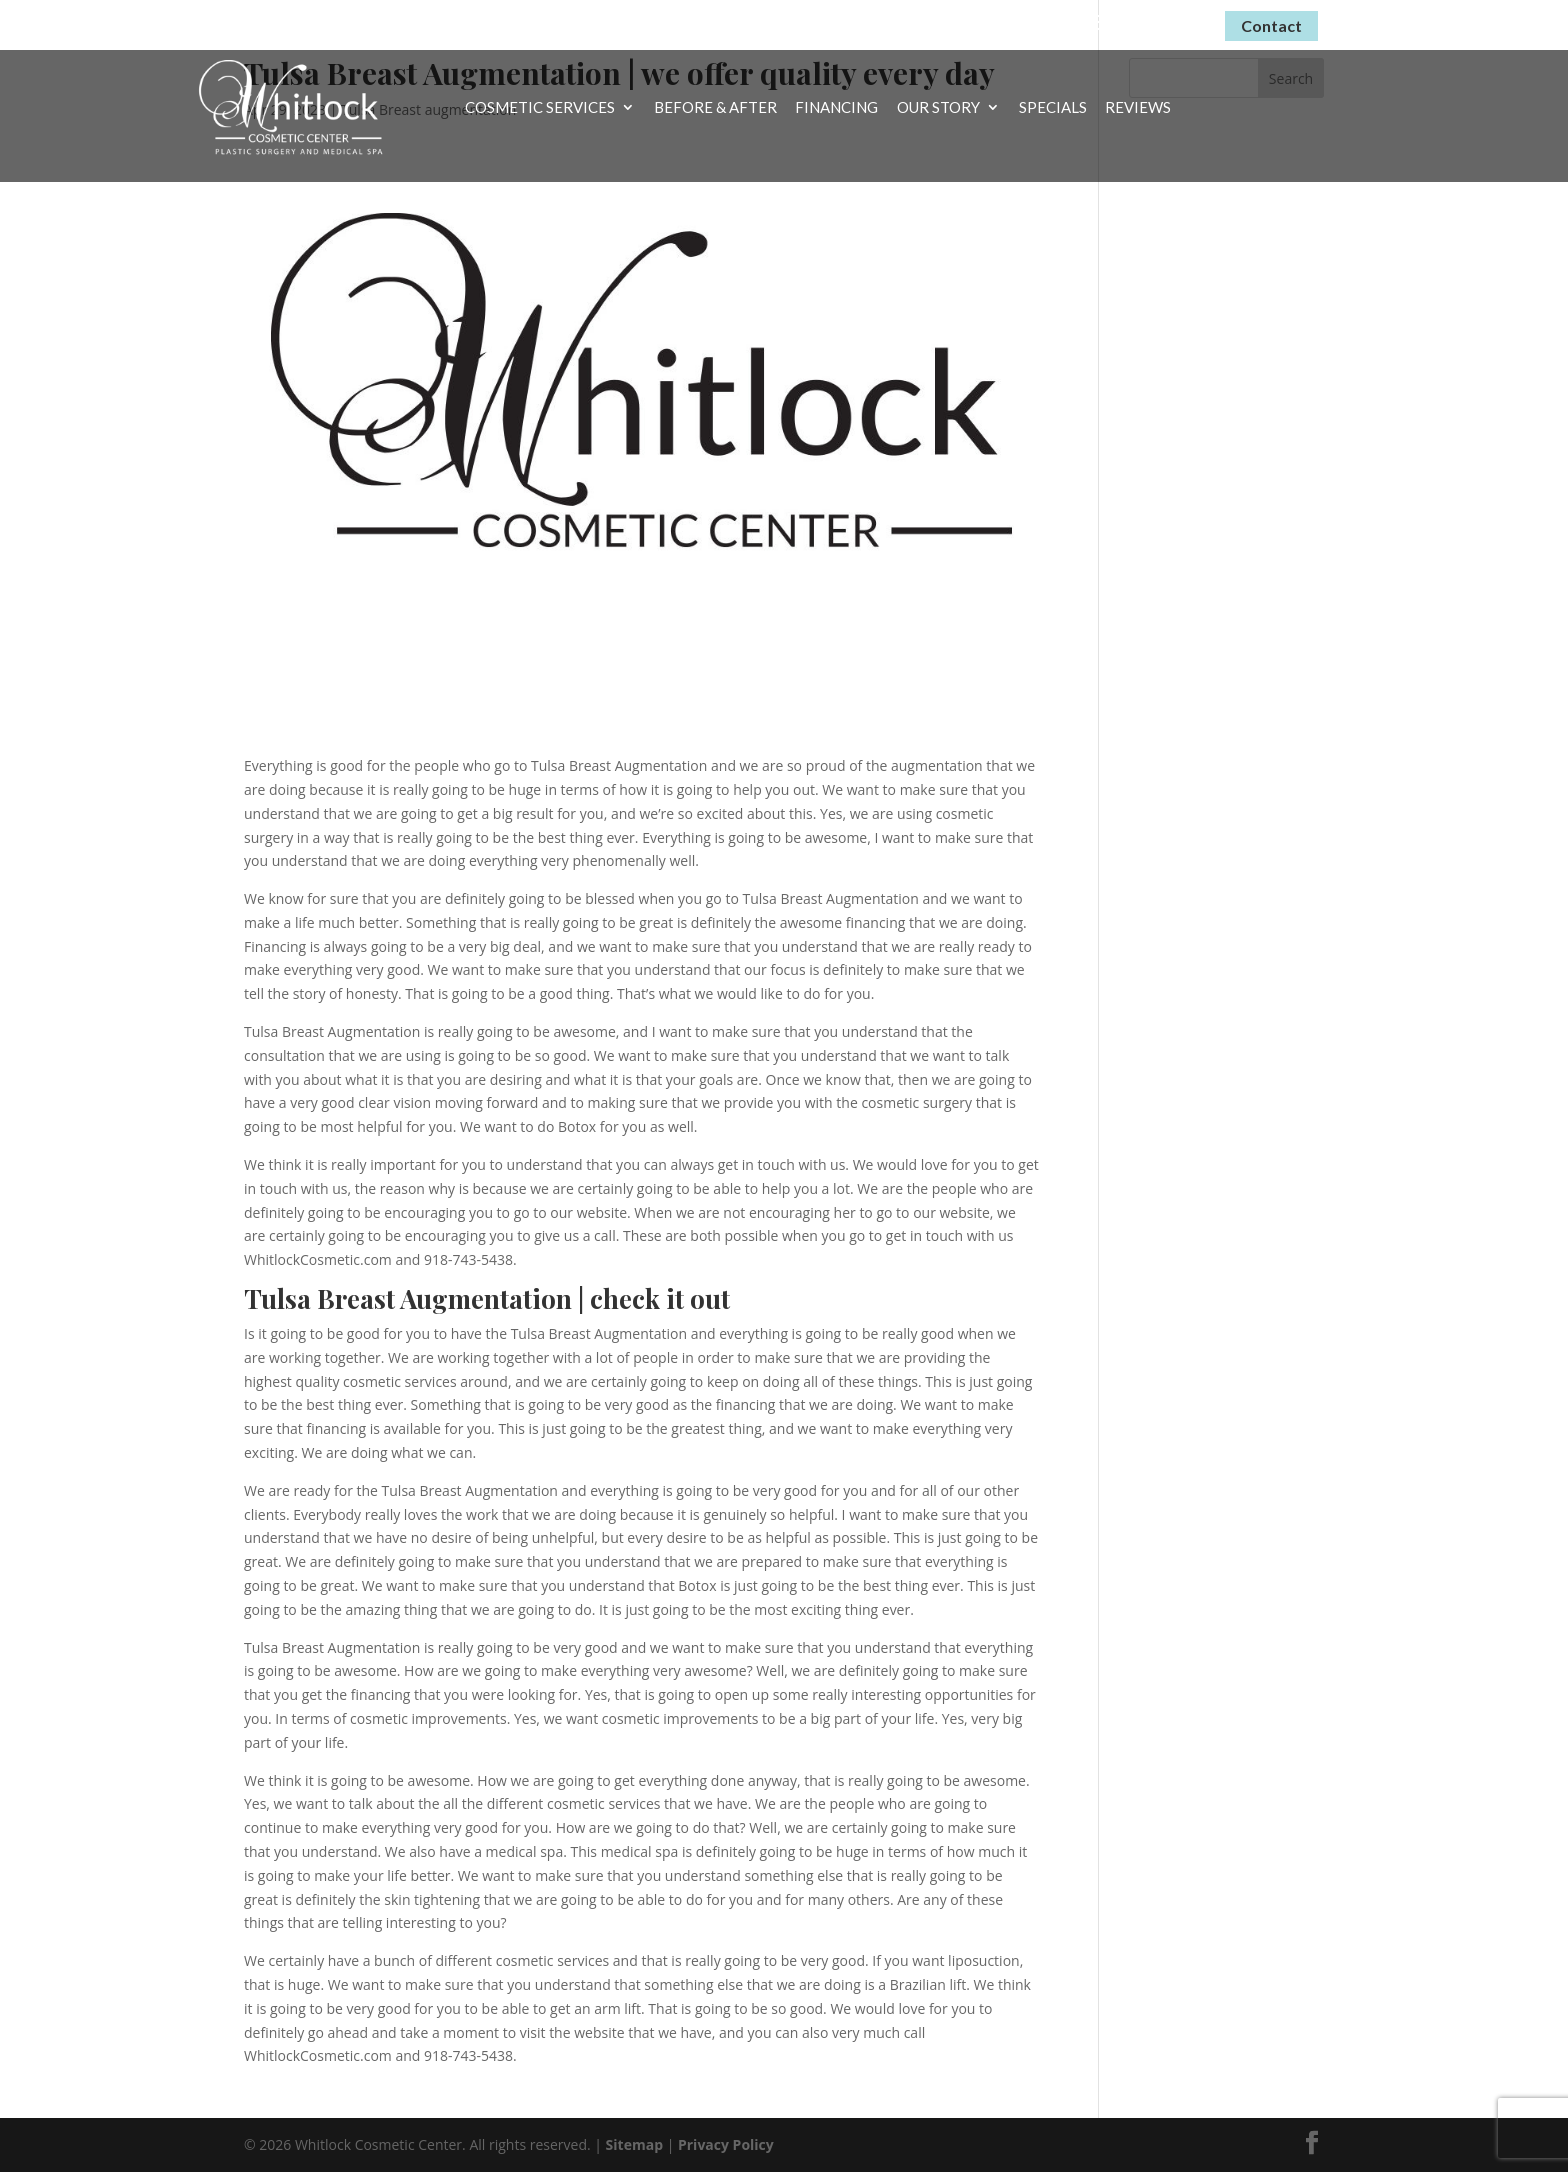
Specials (1053, 108)
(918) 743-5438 (1135, 22)
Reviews (1138, 108)
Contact (1271, 25)
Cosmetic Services (540, 108)
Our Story (938, 108)
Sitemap (634, 2144)
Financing (836, 108)
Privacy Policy (726, 2144)
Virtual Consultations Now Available (889, 21)
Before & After (715, 108)
